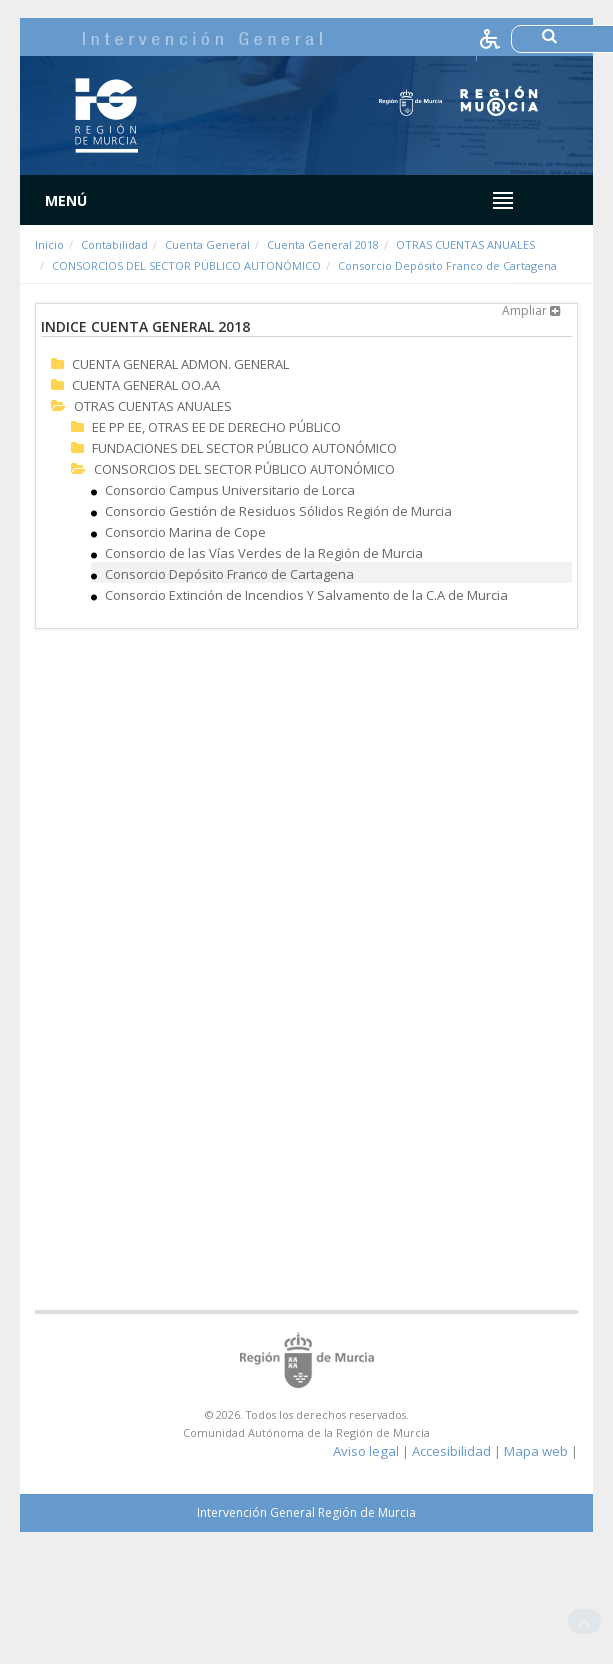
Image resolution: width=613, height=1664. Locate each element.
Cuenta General (207, 244)
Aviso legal (366, 1451)
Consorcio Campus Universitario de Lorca (230, 490)
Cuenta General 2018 (323, 244)
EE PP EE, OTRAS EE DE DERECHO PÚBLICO (216, 427)
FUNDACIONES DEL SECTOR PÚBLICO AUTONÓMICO (244, 448)
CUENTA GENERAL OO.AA (146, 385)
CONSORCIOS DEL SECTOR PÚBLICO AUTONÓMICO (186, 265)
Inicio (49, 244)
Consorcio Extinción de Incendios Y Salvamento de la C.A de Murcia (306, 595)
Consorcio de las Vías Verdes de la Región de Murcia (264, 553)
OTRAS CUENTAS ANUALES (465, 244)
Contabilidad (114, 244)
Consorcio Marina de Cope (185, 532)
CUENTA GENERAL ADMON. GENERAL (180, 364)
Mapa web (536, 1451)
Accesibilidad (451, 1451)
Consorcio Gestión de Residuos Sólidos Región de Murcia (278, 511)
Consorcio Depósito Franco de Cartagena (447, 265)
